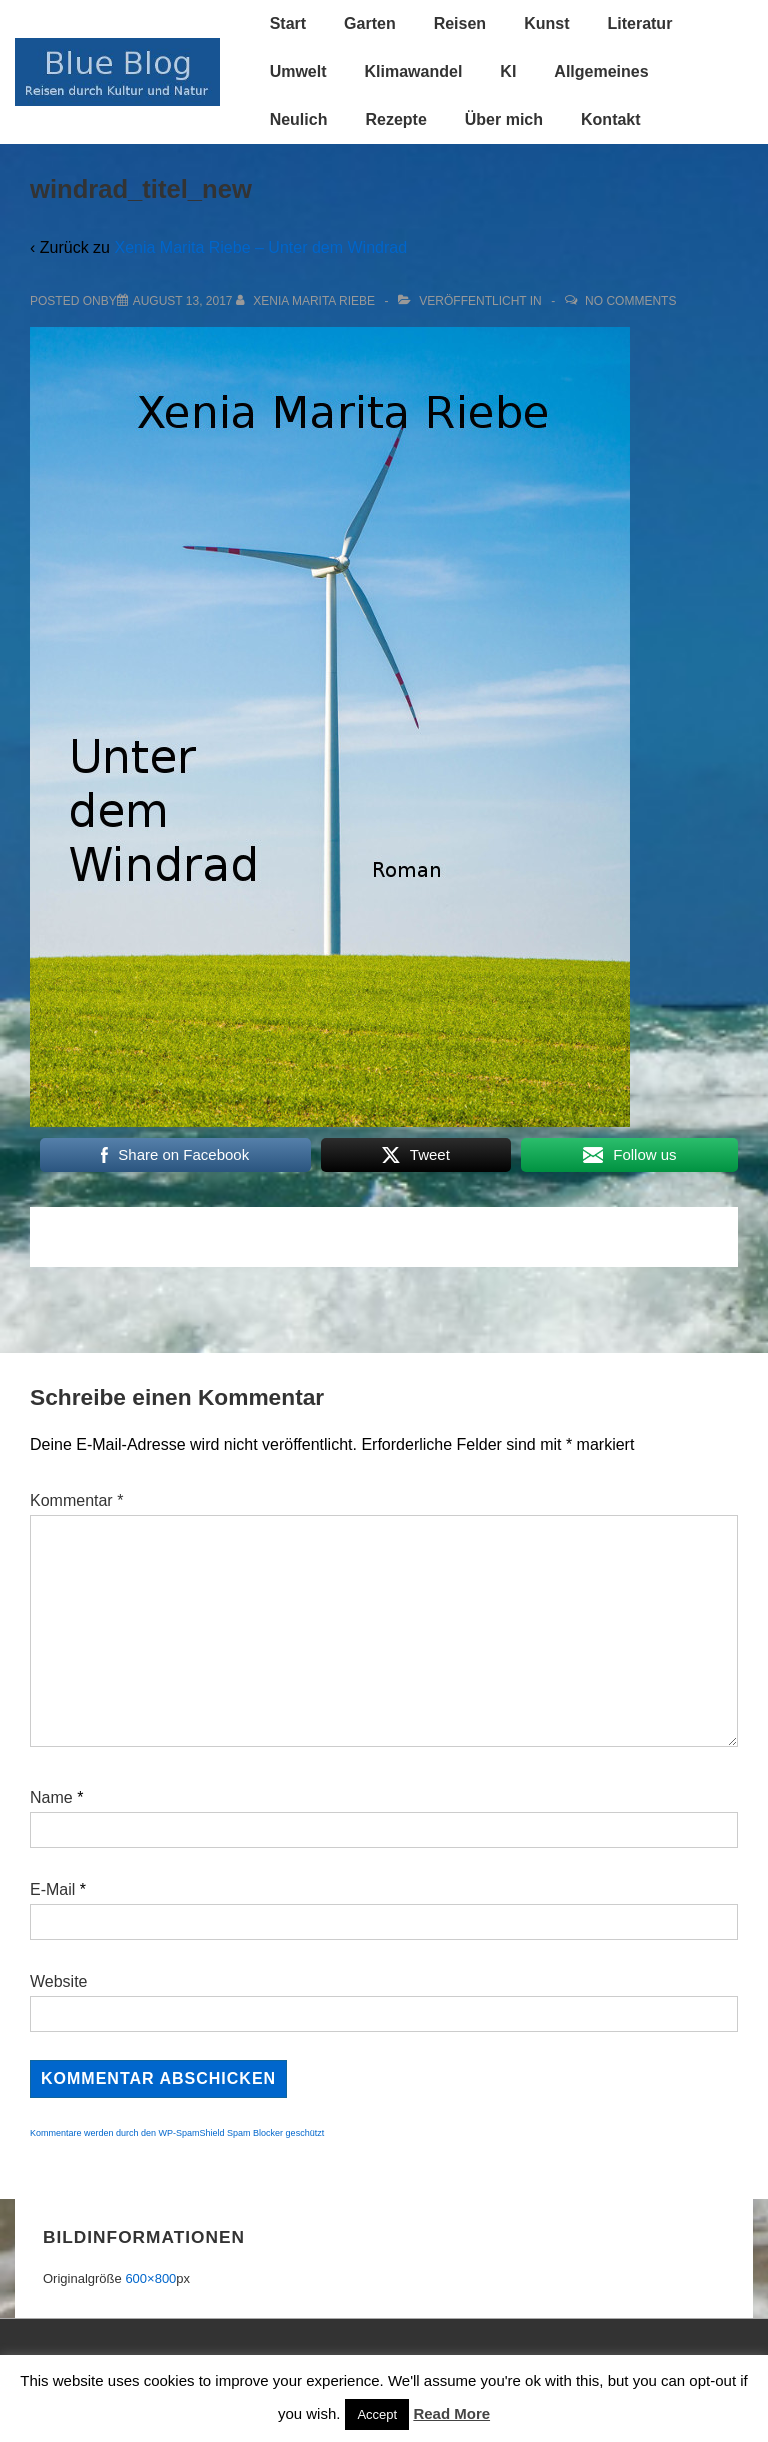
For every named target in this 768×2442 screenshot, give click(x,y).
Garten (370, 23)
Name (51, 1797)
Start (288, 23)
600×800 (150, 2278)
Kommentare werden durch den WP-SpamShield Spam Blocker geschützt (177, 2133)
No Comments (630, 301)
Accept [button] (377, 2414)
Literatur (639, 23)
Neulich (299, 119)
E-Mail (52, 1889)
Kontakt (611, 119)
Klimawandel (414, 71)
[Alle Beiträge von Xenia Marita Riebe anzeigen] (307, 301)
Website (59, 1981)
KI (508, 71)
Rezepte (395, 119)
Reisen (460, 23)
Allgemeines (601, 71)
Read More (451, 2413)
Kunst (546, 23)
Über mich (504, 119)
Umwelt (298, 71)
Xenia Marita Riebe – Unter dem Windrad (260, 247)
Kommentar (76, 1500)
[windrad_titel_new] (183, 301)
